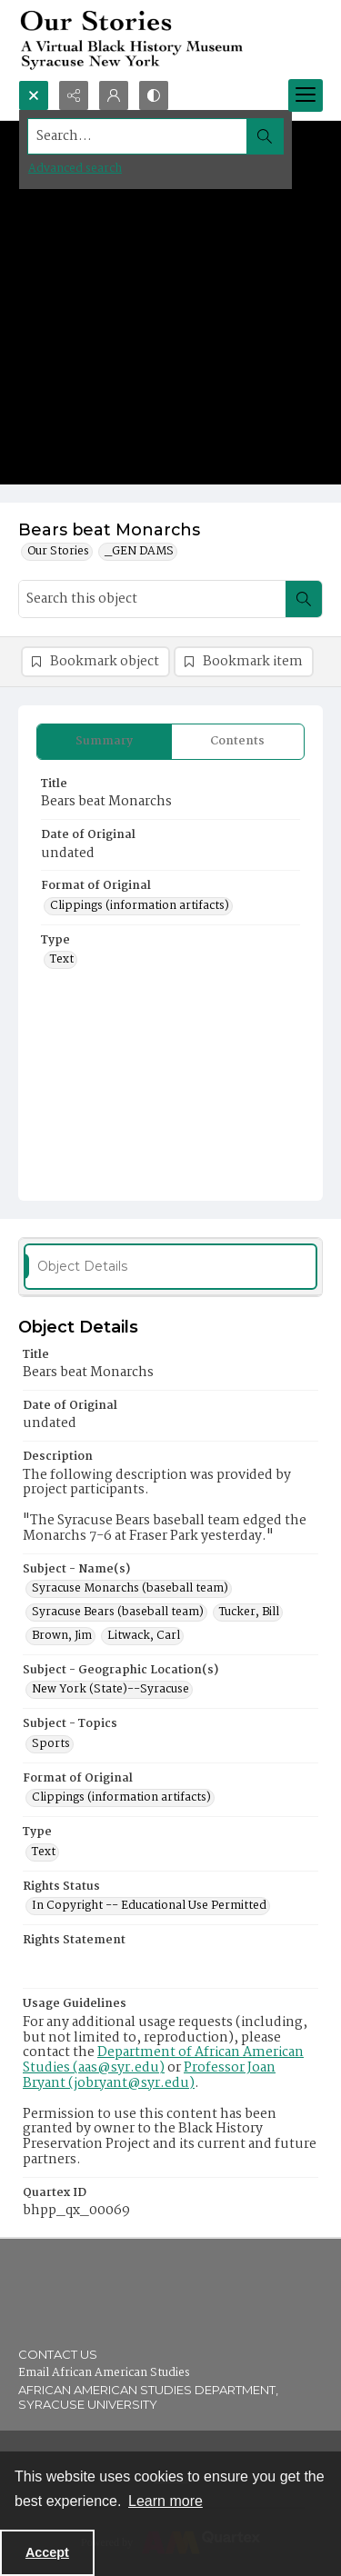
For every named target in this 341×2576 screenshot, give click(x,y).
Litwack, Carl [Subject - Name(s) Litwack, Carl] (143, 1636)
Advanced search (75, 168)
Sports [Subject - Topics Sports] (51, 1744)
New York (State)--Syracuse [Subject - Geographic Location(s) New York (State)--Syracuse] (110, 1690)
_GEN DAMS (139, 552)
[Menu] (305, 95)
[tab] (104, 741)
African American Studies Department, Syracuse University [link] (148, 2396)
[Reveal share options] (73, 95)
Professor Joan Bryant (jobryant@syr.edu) (149, 2075)
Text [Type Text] (62, 960)
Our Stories (58, 552)
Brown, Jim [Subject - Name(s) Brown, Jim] (62, 1636)
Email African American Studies (104, 2372)
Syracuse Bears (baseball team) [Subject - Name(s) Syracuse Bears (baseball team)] (118, 1612)
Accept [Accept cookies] (47, 2552)
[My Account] (113, 95)
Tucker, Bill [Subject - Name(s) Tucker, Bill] (249, 1612)
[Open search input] (33, 95)
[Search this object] (152, 599)
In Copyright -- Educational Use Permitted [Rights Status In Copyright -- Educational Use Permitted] (149, 1906)
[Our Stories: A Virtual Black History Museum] (170, 40)
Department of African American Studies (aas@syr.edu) (163, 2060)
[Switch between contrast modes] (153, 95)
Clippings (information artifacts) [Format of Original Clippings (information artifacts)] (139, 906)
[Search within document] (304, 599)
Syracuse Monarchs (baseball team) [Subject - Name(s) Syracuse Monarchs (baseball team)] (130, 1589)
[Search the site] (137, 136)
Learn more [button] (165, 2501)
